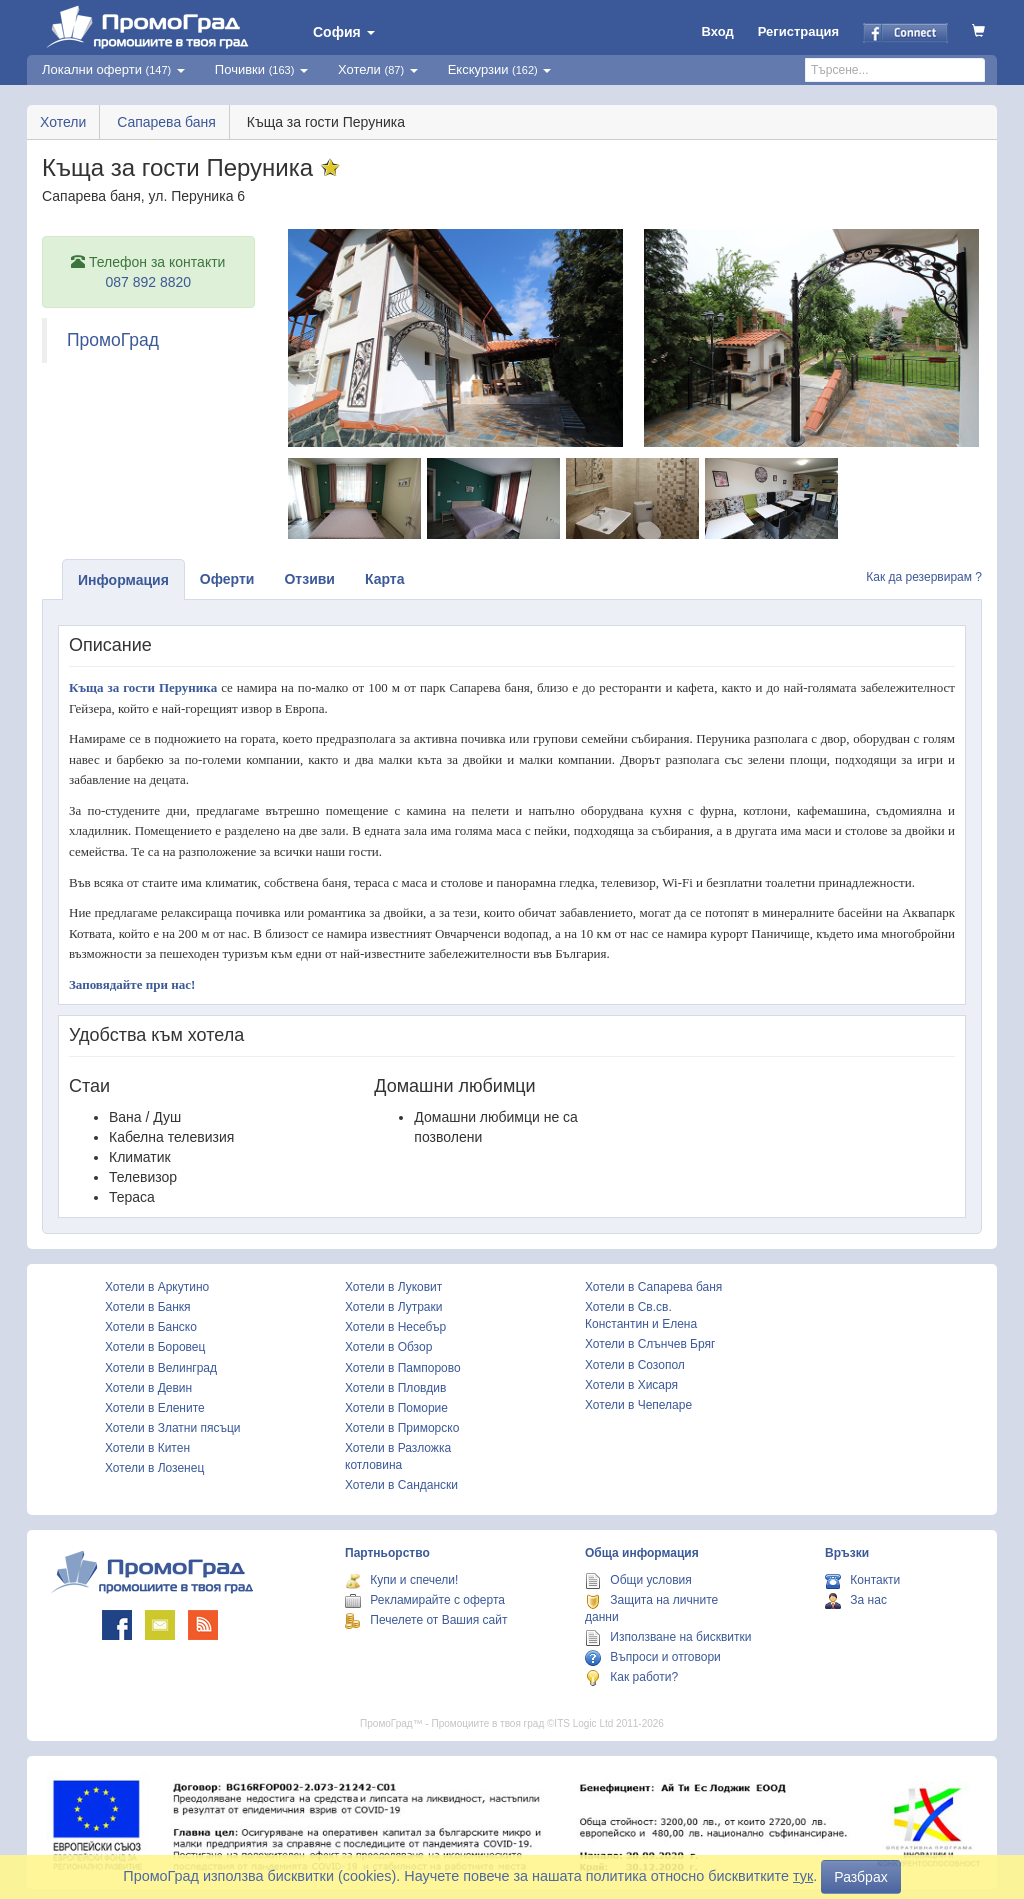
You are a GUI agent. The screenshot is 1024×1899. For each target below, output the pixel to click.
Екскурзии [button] (500, 69)
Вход (718, 31)
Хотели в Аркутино (157, 1287)
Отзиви (309, 579)
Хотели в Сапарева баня (653, 1287)
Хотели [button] (378, 69)
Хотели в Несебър (395, 1327)
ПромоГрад (113, 340)
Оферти (227, 579)
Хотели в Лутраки (393, 1307)
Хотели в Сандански (401, 1485)
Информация (123, 580)
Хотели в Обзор (388, 1347)
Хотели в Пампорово (403, 1368)
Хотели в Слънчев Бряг (650, 1344)
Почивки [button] (261, 69)
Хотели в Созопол (635, 1365)
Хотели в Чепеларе (638, 1405)
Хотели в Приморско (402, 1428)
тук (803, 1876)
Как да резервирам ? (924, 577)
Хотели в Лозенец (154, 1468)
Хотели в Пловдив (395, 1388)
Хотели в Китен (147, 1448)
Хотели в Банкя (148, 1307)
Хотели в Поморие (396, 1408)
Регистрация (798, 31)
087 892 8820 (148, 282)
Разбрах (860, 1877)
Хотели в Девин (148, 1388)
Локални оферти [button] (113, 69)
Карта (385, 579)
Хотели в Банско (151, 1327)
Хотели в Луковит (393, 1287)
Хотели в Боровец (155, 1347)
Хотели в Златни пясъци (173, 1428)
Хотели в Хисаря (631, 1385)
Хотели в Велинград (161, 1368)
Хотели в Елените (155, 1408)
